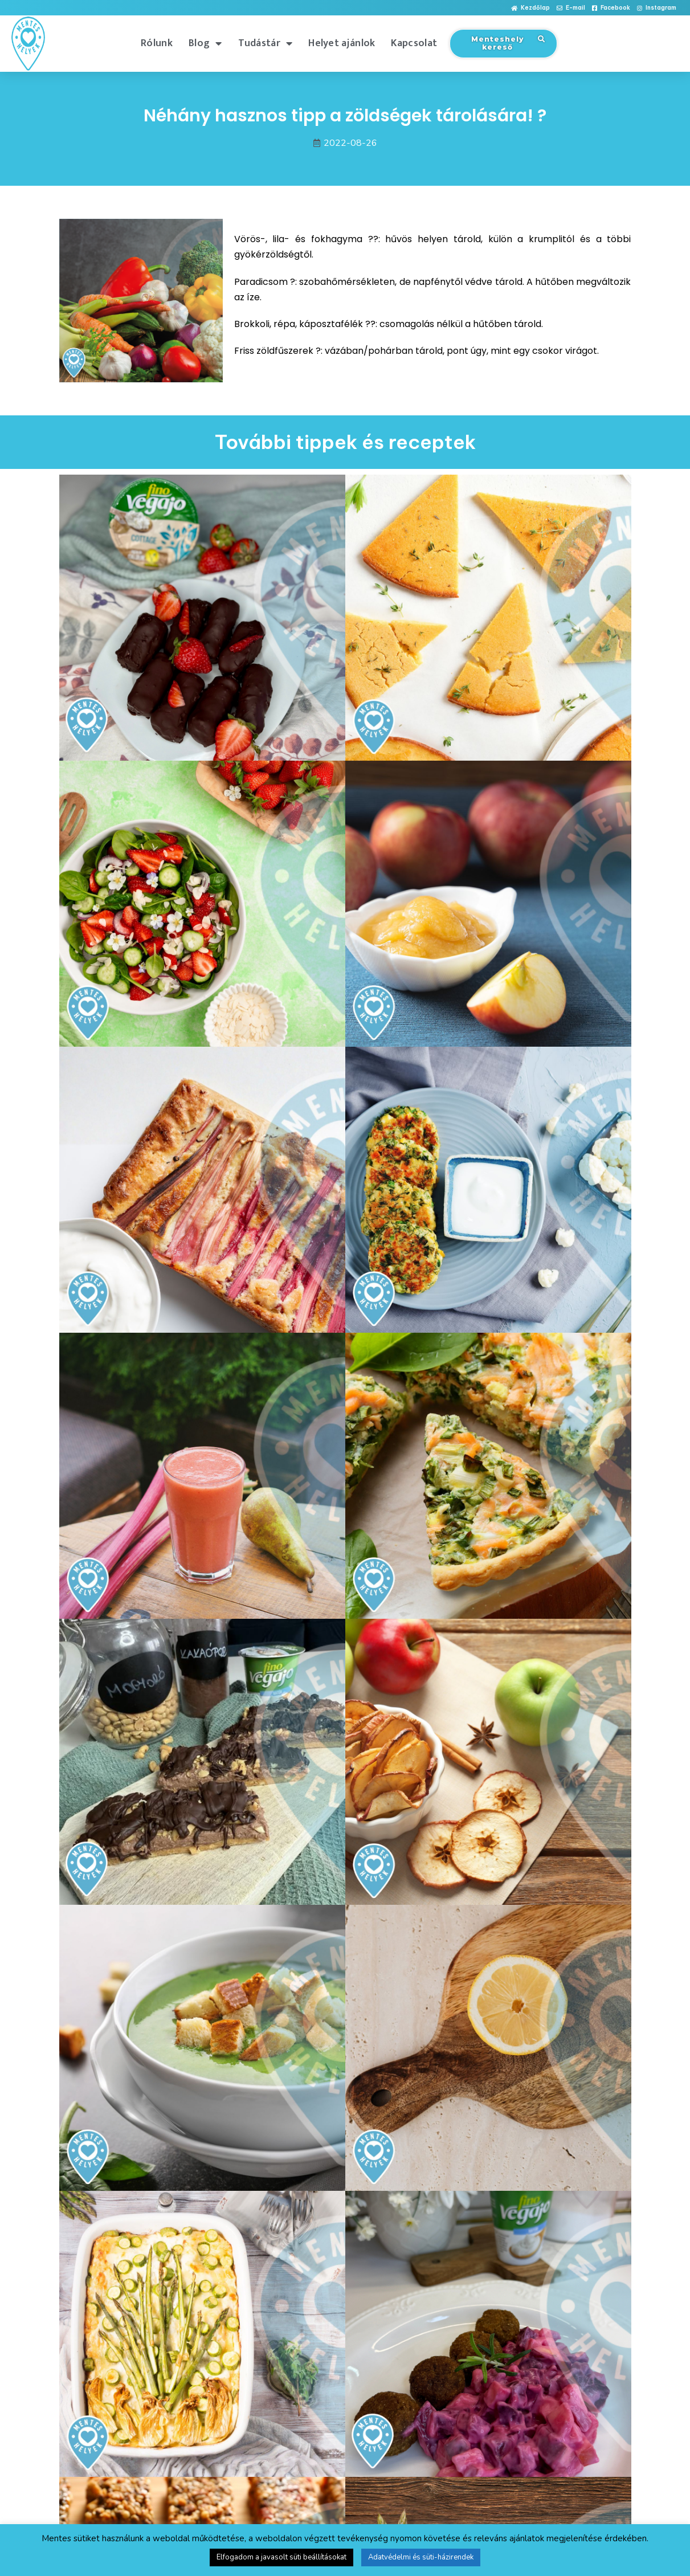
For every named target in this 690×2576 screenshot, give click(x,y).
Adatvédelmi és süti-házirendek (420, 2557)
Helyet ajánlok (341, 43)
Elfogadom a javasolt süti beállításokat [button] (281, 2557)
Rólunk (157, 43)
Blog (205, 43)
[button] (530, 8)
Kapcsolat (414, 43)
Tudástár (265, 43)
